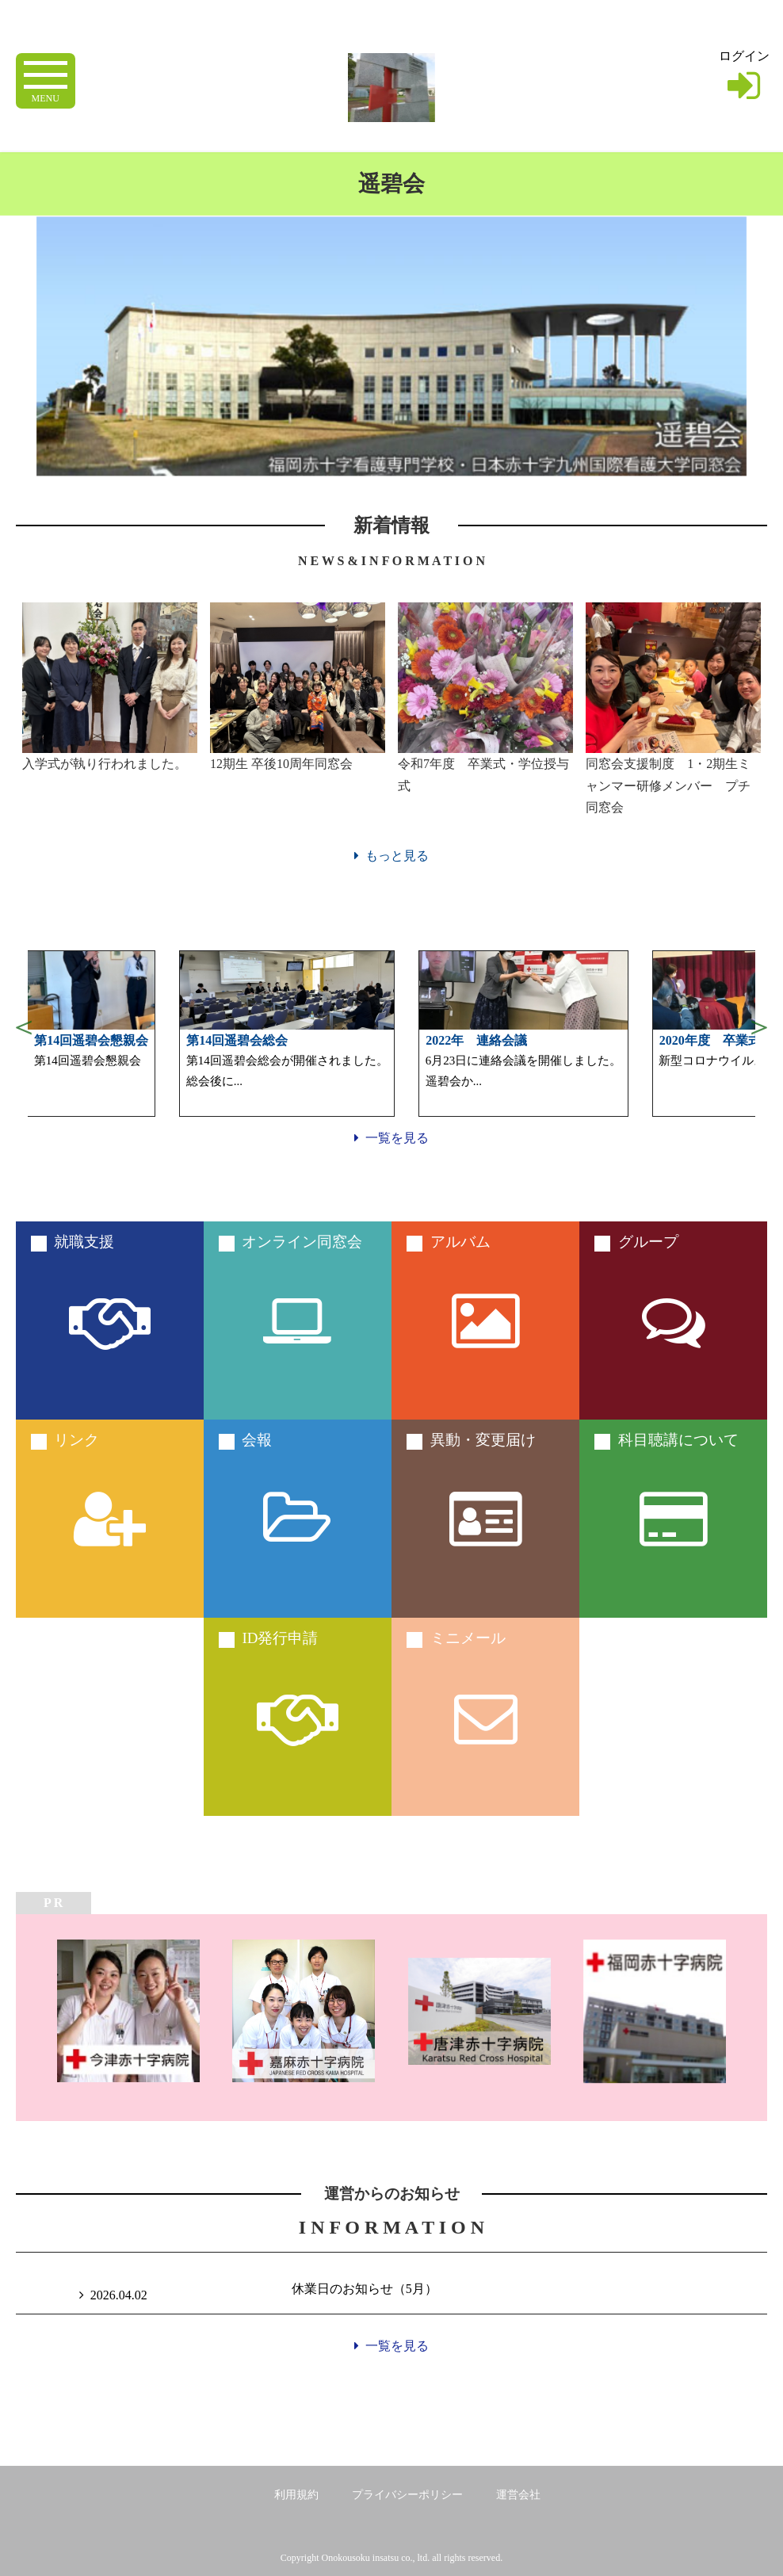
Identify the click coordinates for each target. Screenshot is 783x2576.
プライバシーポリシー (407, 2495)
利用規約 (296, 2495)
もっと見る (391, 855)
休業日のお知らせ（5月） (364, 2288)
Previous (24, 1026)
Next (759, 1026)
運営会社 (518, 2495)
